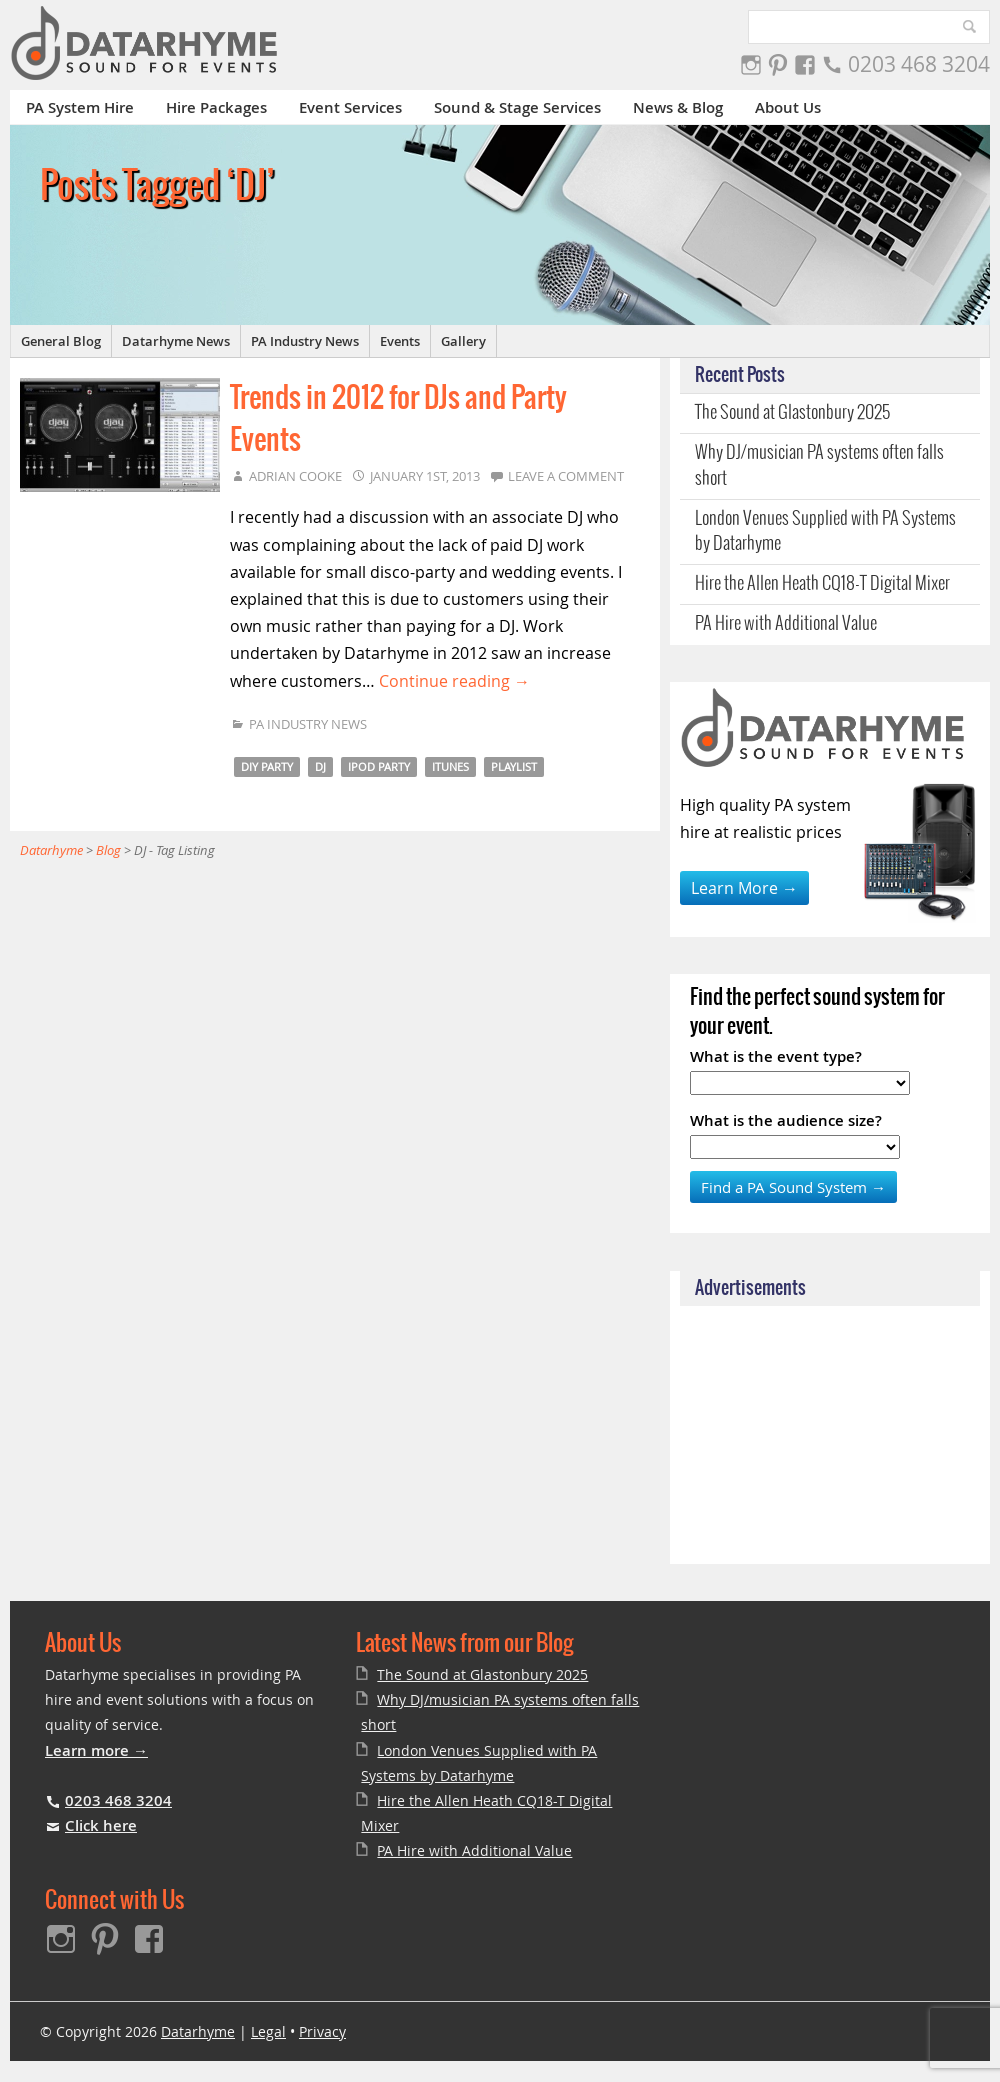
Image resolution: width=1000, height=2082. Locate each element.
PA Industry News (305, 341)
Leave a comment (566, 476)
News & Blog (678, 107)
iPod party (379, 766)
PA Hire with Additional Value (786, 624)
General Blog (61, 341)
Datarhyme (198, 2031)
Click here (101, 1825)
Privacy (322, 2031)
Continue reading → (454, 681)
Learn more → (96, 1750)
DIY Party (267, 766)
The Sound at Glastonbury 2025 (792, 413)
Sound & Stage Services (517, 107)
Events (400, 341)
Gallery (463, 341)
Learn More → (744, 888)
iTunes (450, 766)
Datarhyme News (176, 341)
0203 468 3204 (919, 64)
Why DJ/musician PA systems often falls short (819, 465)
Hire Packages (216, 107)
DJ (320, 766)
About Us (788, 107)
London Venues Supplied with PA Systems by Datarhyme (825, 531)
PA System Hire (80, 107)
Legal (268, 2031)
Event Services (350, 107)
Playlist (514, 766)
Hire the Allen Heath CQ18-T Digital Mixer (822, 584)
